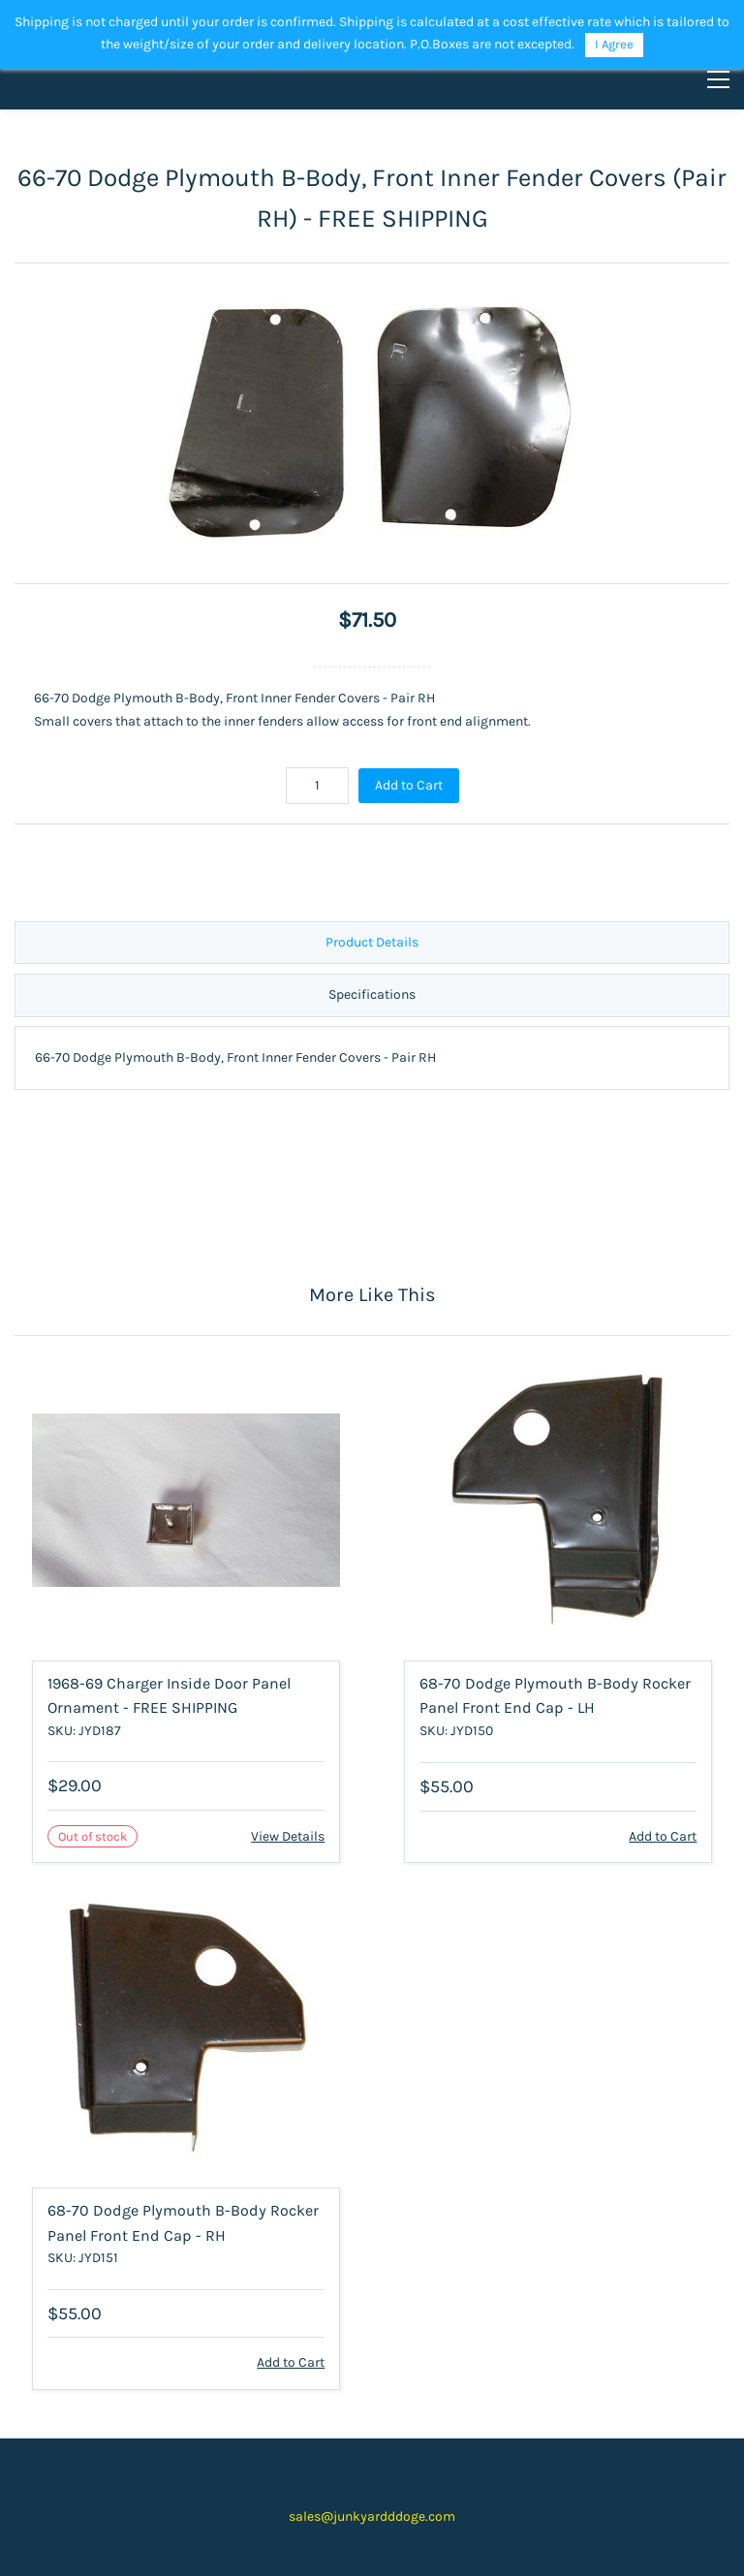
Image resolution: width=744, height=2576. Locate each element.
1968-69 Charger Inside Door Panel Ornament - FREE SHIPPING (169, 1696)
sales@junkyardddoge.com (372, 2516)
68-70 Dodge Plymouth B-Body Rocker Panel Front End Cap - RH (183, 2223)
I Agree (614, 44)
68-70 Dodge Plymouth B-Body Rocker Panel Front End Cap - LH (555, 1696)
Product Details (372, 942)
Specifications (372, 994)
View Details (288, 1836)
